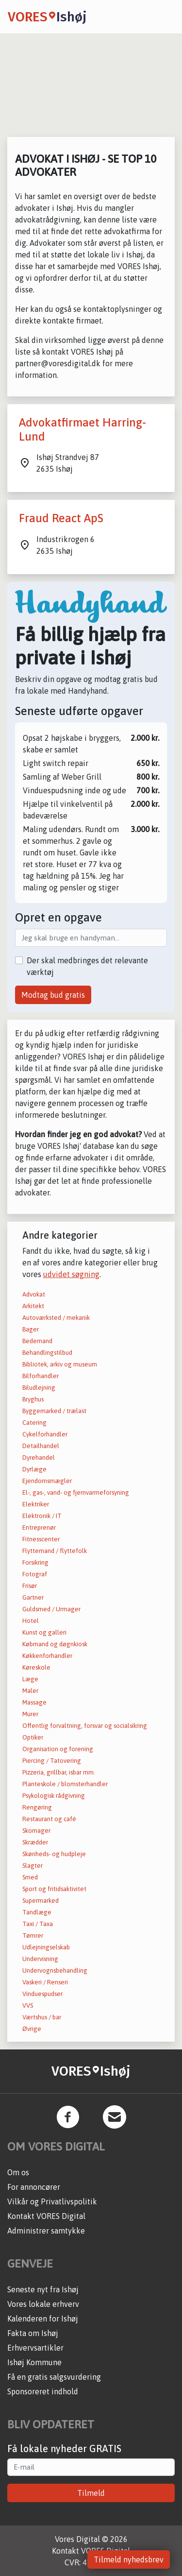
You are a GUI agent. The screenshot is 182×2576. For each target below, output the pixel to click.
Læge (30, 1679)
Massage (34, 1702)
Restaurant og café (49, 1819)
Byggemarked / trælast (54, 1411)
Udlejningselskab (46, 1947)
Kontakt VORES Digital (46, 2216)
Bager (30, 1329)
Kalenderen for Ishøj (42, 2318)
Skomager (36, 1830)
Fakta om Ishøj (32, 2333)
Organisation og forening (57, 1749)
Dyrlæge (34, 1469)
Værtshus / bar (41, 2017)
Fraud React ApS (61, 518)
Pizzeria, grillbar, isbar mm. (58, 1772)
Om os (18, 2172)
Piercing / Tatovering (51, 1760)
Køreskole (36, 1667)
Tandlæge (36, 1912)
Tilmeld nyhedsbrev (129, 2559)
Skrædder (35, 1842)
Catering (34, 1422)
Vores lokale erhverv (43, 2304)
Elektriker (35, 1504)
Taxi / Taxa (37, 1924)
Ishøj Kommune (34, 2362)
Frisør (29, 1585)
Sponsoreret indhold (42, 2391)
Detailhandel (40, 1446)
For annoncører (33, 2187)
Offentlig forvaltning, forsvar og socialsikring (84, 1725)
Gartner (33, 1597)
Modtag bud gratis (53, 994)
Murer (30, 1714)
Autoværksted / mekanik (56, 1317)
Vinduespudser (42, 1993)
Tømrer (32, 1935)
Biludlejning (38, 1387)
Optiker (32, 1737)
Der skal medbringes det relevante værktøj (87, 966)
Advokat (33, 1294)
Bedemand (37, 1341)
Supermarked (40, 1900)
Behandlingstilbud (47, 1352)
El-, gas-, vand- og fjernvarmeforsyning (75, 1492)
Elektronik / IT (42, 1515)
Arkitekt (33, 1306)
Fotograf (34, 1574)
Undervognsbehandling (54, 1970)
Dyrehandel (38, 1457)
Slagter (32, 1865)
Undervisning (40, 1958)
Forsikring (35, 1562)
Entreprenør (39, 1527)
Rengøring (37, 1807)
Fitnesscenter (41, 1539)
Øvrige (31, 2028)
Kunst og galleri (44, 1632)
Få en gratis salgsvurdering (54, 2376)
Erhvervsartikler (35, 2347)
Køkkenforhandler (47, 1655)
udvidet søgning (71, 1274)
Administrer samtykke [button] (46, 2230)
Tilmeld (91, 2493)
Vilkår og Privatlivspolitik (52, 2201)
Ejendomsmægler (47, 1480)
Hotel (30, 1620)
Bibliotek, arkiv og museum (59, 1364)
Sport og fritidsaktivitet (54, 1889)
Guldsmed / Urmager (51, 1609)
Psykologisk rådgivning (53, 1795)
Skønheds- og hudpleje (54, 1854)
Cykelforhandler (44, 1434)
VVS (27, 2005)
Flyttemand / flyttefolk (54, 1550)
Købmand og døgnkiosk (54, 1644)
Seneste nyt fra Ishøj (43, 2289)
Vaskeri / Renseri (45, 1982)
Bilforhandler (40, 1376)
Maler (30, 1690)
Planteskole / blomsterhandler (65, 1784)
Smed (30, 1877)
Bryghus (33, 1399)
